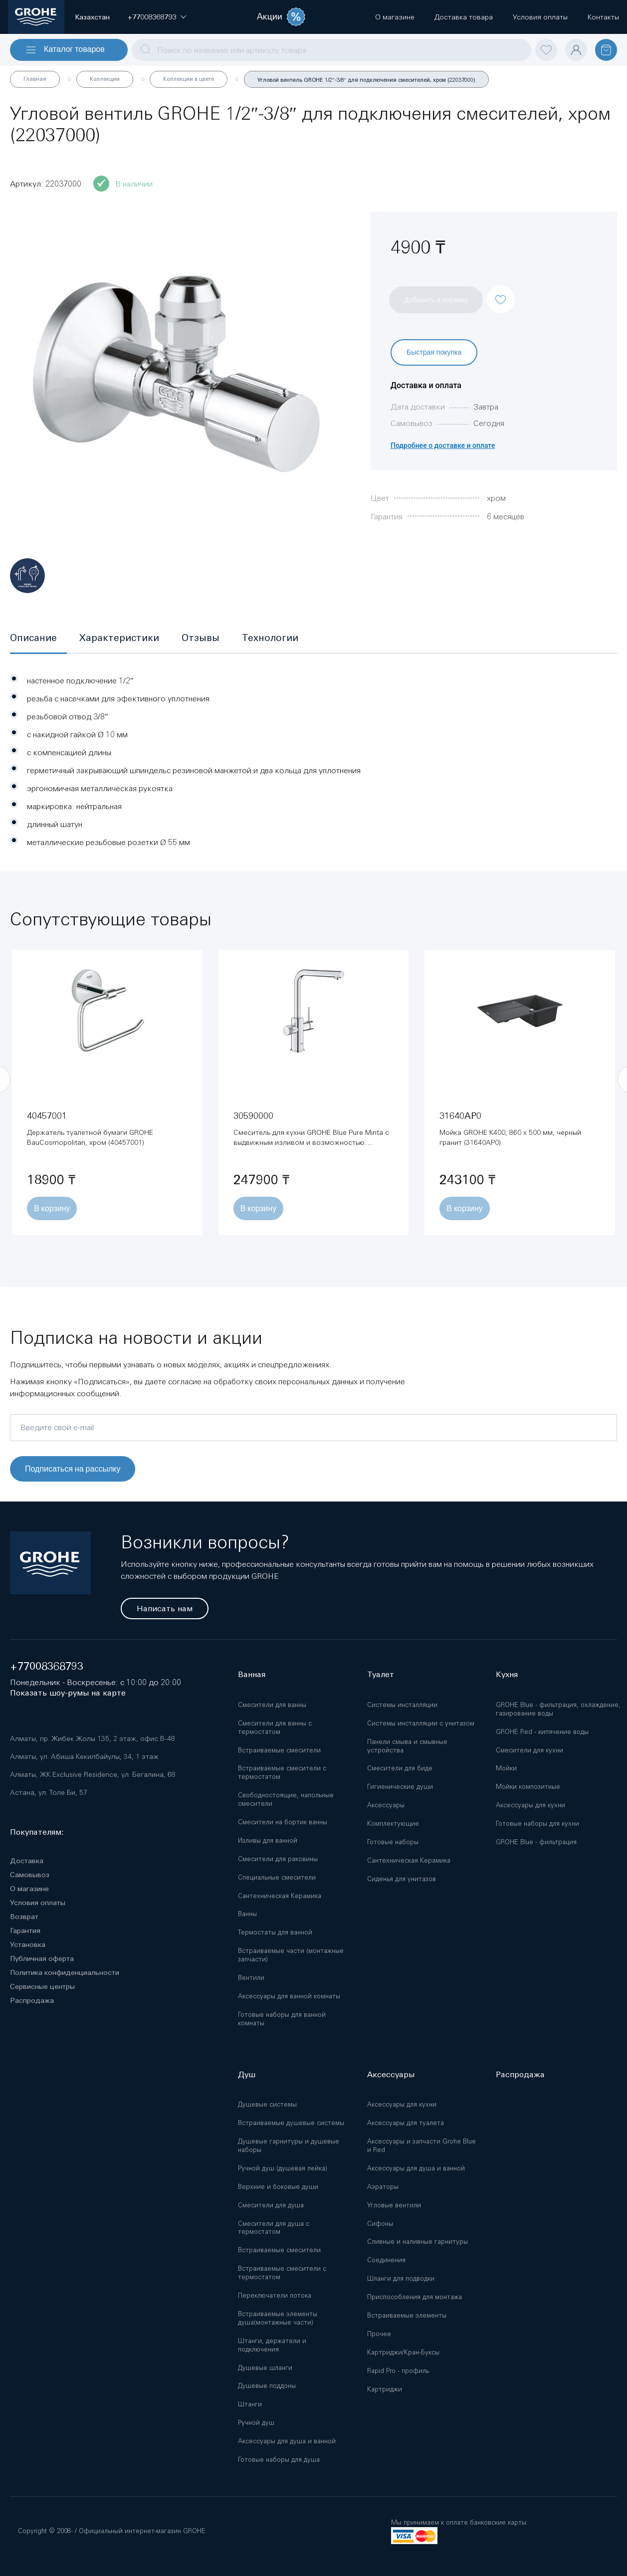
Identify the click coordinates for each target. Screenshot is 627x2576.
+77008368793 (46, 1666)
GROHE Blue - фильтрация (536, 1842)
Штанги (250, 2404)
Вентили (251, 1977)
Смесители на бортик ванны (282, 1822)
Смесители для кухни (529, 1750)
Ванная (251, 1674)
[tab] (38, 638)
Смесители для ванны (272, 1705)
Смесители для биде (399, 1768)
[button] (152, 16)
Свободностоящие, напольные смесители (286, 1799)
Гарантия (25, 1930)
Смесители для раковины (278, 1859)
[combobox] (331, 50)
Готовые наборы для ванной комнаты (282, 2019)
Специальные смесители (277, 1877)
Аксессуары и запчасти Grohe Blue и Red (421, 2145)
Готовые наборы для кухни (537, 1823)
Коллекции (105, 79)
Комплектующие (393, 1823)
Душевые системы (267, 2104)
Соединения (386, 2260)
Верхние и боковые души (278, 2186)
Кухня (507, 1674)
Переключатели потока (274, 2295)
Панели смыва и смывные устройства (407, 1746)
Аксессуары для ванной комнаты (289, 1996)
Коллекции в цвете (188, 79)
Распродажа (32, 2000)
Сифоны (380, 2223)
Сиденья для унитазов (401, 1879)
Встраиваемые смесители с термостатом (282, 1772)
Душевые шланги (265, 2367)
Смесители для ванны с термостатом (275, 1727)
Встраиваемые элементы (406, 2315)
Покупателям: (37, 1832)
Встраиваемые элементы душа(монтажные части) (277, 2318)
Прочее (379, 2334)
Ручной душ (256, 2422)
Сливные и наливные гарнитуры (417, 2241)
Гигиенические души (400, 1786)
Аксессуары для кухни (530, 1805)
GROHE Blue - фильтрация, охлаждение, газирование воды (558, 1709)
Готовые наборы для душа (279, 2459)
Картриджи (384, 2389)
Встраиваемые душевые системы (291, 2123)
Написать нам (165, 1608)
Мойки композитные (528, 1786)
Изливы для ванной (267, 1840)
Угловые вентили (394, 2205)
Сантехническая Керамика (279, 1896)
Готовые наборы (392, 1842)
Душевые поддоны (267, 2385)
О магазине (29, 1889)
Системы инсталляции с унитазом (420, 1723)
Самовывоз (29, 1875)
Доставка (26, 1861)
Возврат (24, 1917)
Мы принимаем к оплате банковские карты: (459, 2522)
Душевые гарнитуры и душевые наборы (288, 2145)
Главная (34, 79)
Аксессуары (386, 1805)
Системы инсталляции (402, 1705)
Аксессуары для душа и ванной (287, 2441)
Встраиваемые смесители (279, 1750)
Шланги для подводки (400, 2278)
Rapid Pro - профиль (398, 2370)
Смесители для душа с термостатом (273, 2228)
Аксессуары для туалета (405, 2123)
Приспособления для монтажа (414, 2297)
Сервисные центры (42, 1986)
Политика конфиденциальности (64, 1972)
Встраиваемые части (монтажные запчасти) (291, 1955)
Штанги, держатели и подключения (272, 2345)
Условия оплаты (37, 1903)
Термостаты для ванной (275, 1932)
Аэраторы (383, 2186)
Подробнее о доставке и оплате (443, 445)
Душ (246, 2074)
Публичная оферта (42, 1958)
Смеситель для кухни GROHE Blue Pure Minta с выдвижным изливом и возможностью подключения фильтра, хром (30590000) (311, 1142)
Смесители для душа (271, 2205)
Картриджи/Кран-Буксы (403, 2352)
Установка (27, 1944)
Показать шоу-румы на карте (68, 1693)
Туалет (380, 1674)
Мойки (506, 1768)
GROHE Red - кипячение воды (542, 1731)
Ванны (247, 1914)
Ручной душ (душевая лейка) (282, 2168)
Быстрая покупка (434, 352)
